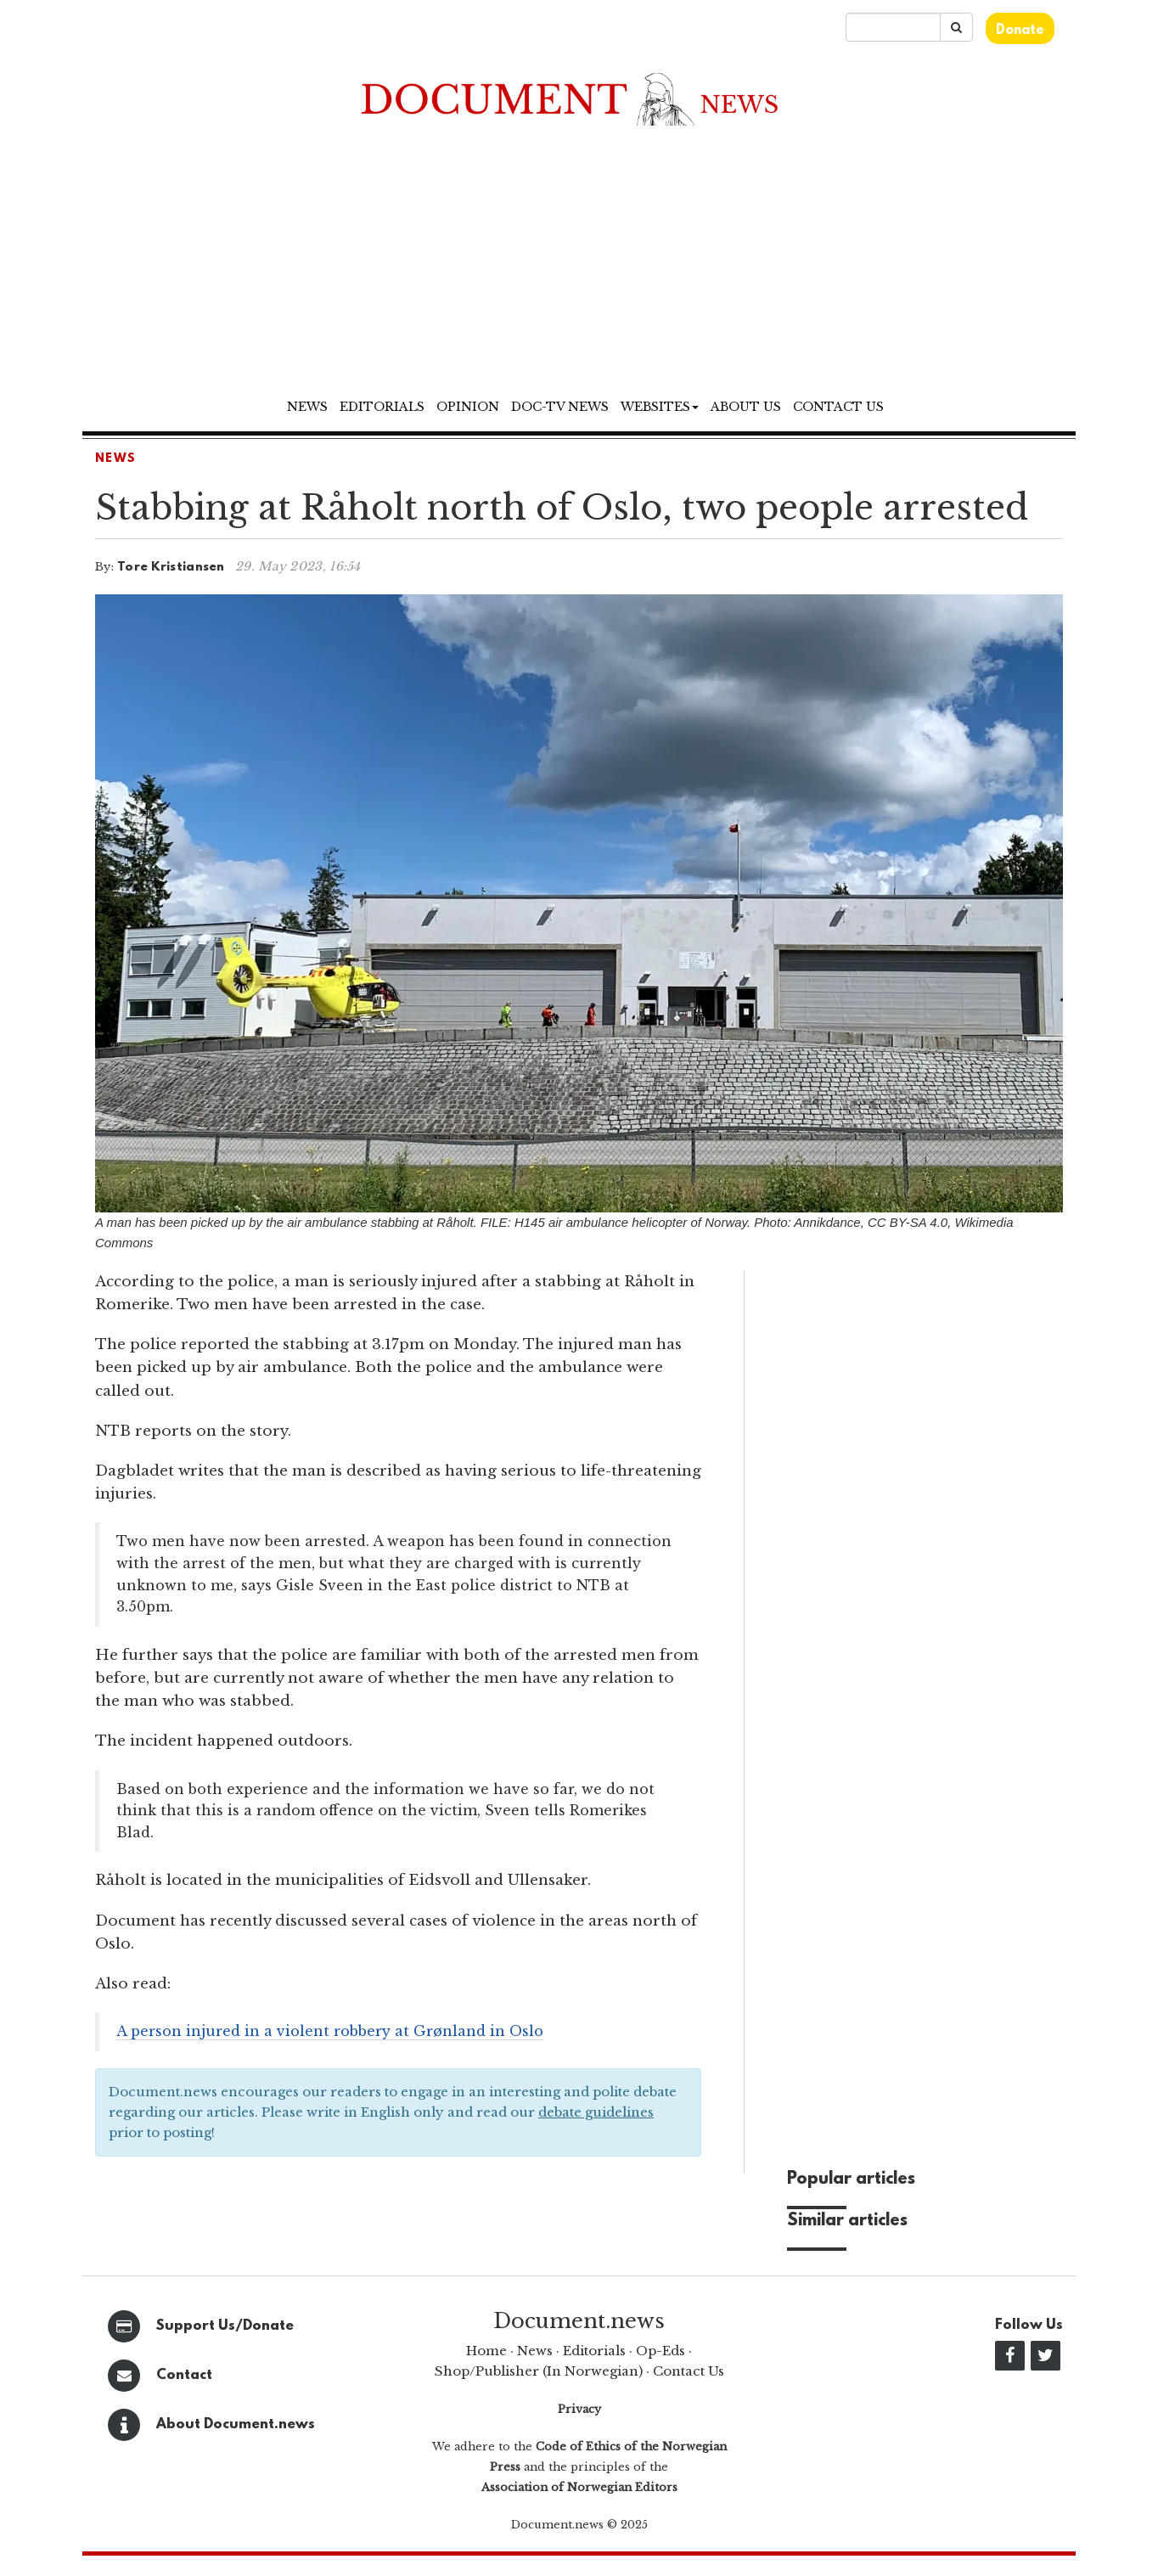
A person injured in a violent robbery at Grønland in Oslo (329, 2030)
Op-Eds (660, 2351)
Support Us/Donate (225, 2326)
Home (486, 2351)
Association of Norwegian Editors (579, 2487)
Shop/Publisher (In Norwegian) (539, 2371)
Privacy (579, 2409)
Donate (1020, 30)
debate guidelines (596, 2112)
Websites (660, 406)
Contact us (838, 406)
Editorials (382, 406)
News (307, 406)
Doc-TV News (560, 406)
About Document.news (235, 2424)
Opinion (467, 406)
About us (746, 406)
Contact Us (688, 2371)
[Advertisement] (579, 263)
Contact (184, 2375)
